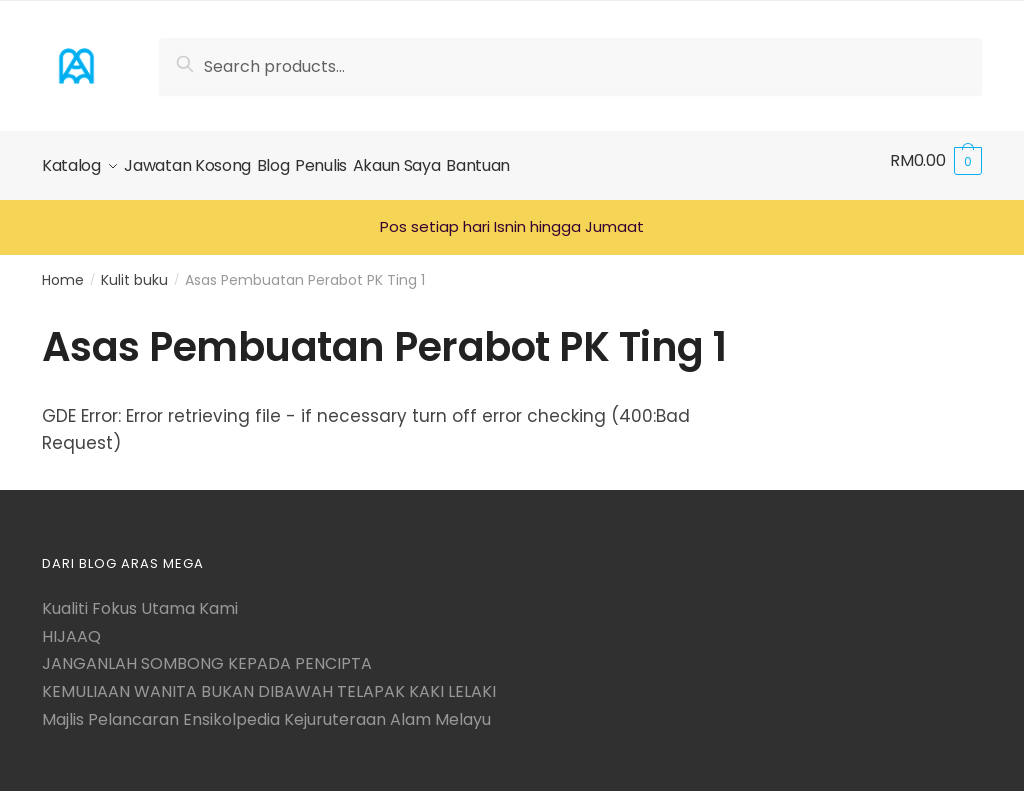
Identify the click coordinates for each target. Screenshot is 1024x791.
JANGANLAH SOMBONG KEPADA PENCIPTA (207, 654)
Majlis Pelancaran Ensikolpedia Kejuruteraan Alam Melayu (266, 709)
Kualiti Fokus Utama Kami (140, 599)
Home (63, 270)
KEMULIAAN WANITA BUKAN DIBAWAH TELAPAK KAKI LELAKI (269, 682)
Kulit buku (134, 270)
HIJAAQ (71, 626)
